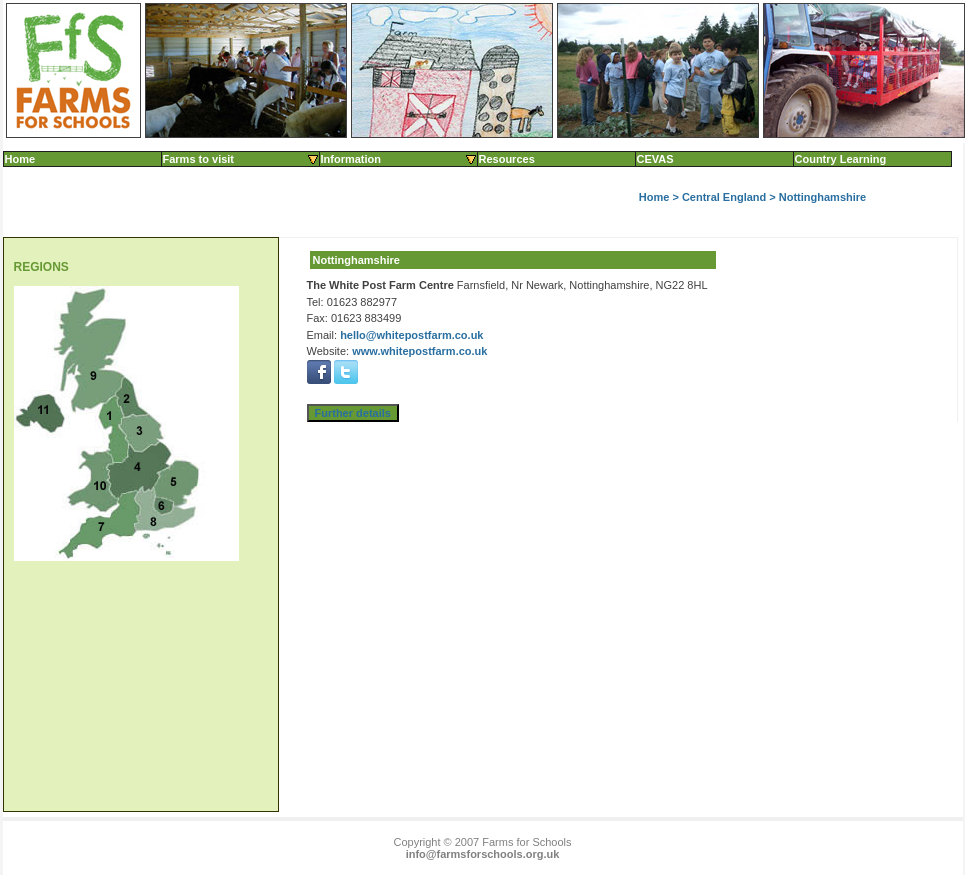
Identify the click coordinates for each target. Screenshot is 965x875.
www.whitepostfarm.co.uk (419, 351)
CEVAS (655, 159)
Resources (507, 159)
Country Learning (841, 159)
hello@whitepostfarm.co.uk (411, 335)
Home (20, 159)
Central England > (730, 197)
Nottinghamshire (822, 197)
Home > (660, 197)
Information (399, 159)
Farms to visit (241, 159)
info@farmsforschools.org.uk (483, 854)
